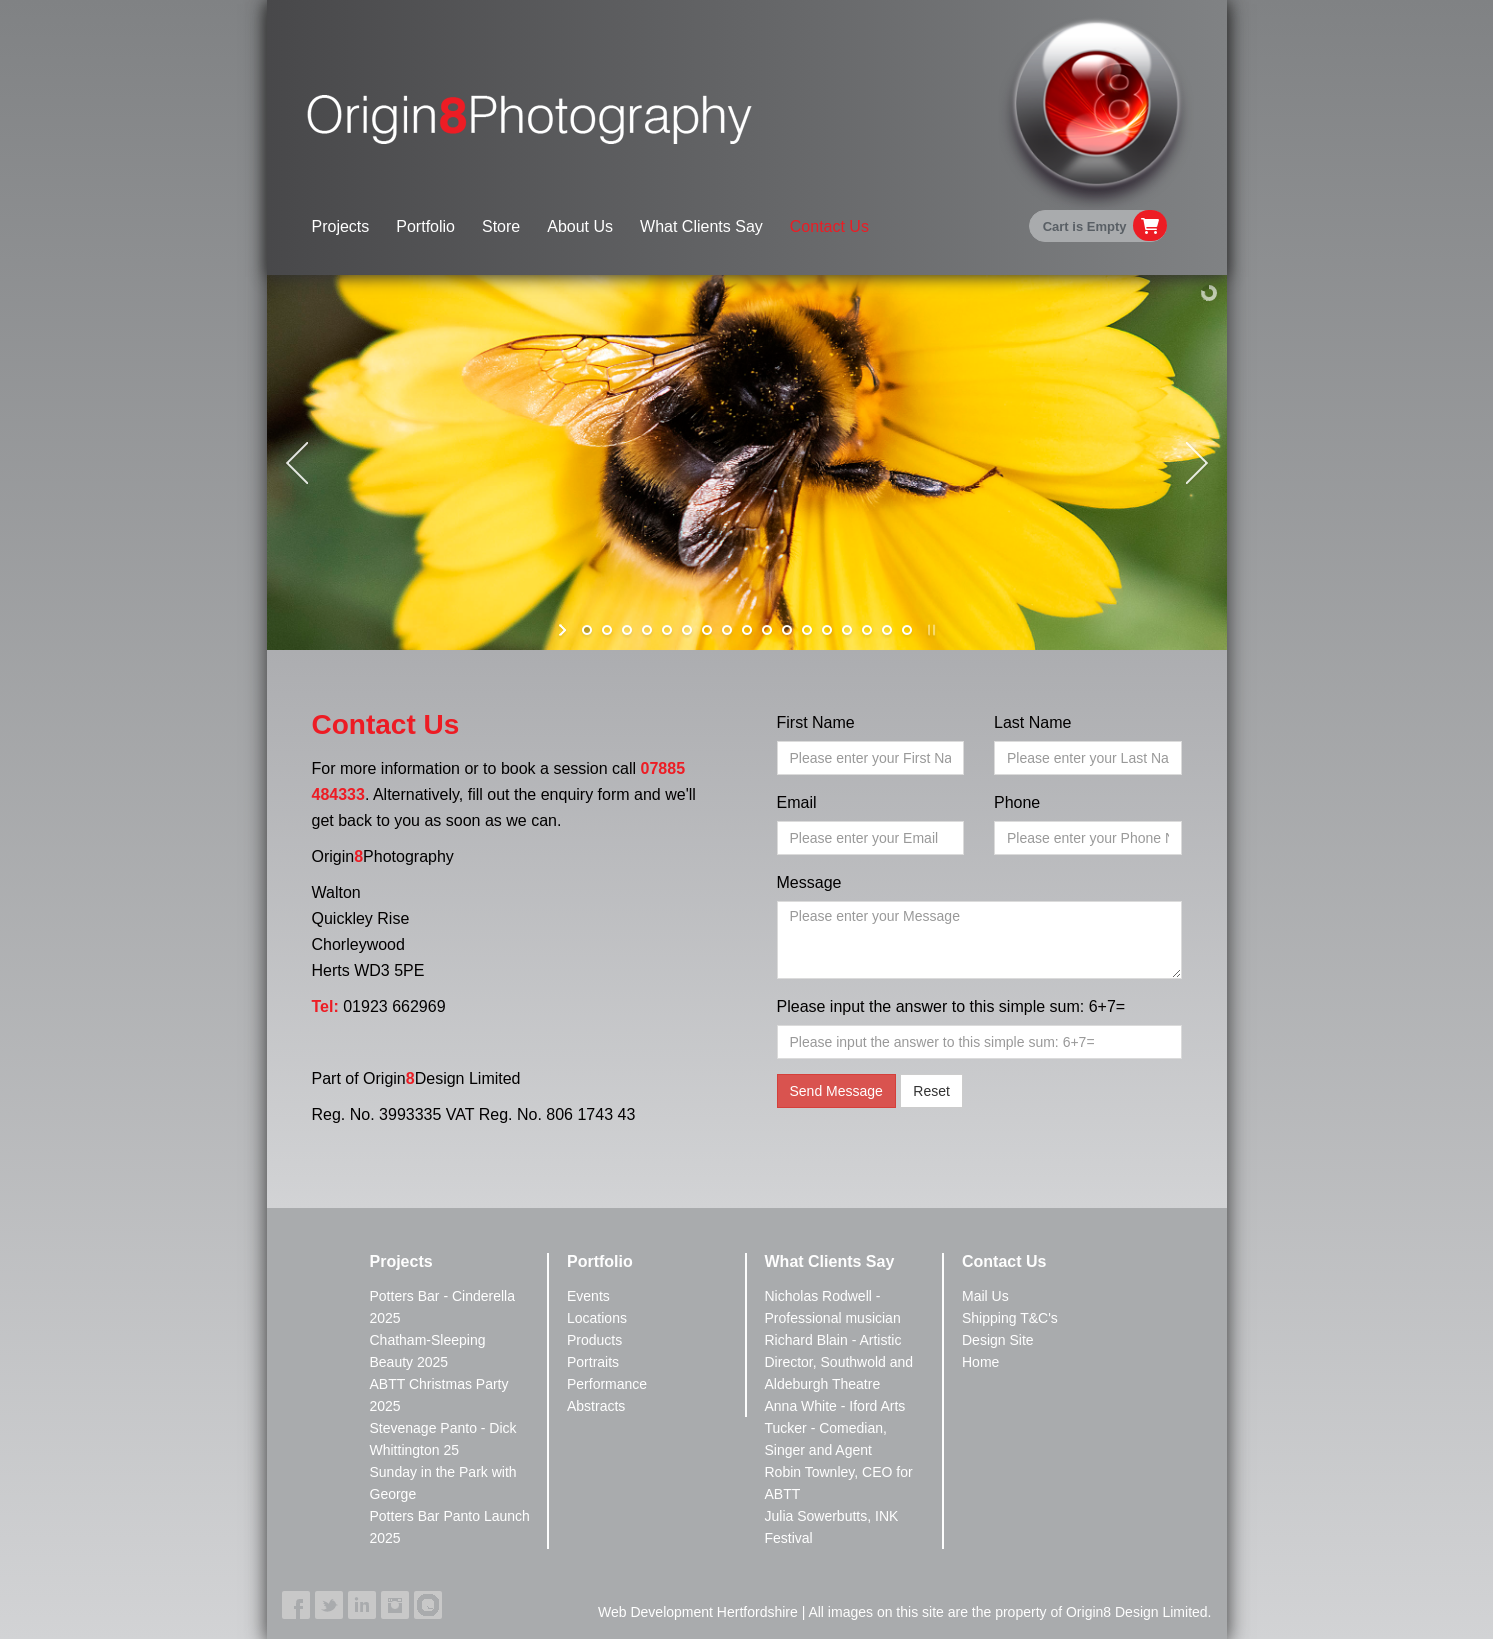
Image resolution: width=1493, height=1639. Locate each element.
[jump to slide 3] (627, 630)
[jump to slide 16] (887, 630)
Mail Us (985, 1296)
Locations (597, 1318)
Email (797, 802)
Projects (341, 226)
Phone (1017, 802)
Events (588, 1296)
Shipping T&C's (1010, 1318)
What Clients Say (701, 226)
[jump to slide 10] (767, 630)
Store (501, 226)
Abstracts (596, 1406)
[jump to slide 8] (727, 630)
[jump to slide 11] (787, 630)
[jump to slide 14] (847, 630)
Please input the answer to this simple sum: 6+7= (951, 1006)
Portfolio (425, 226)
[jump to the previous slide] (297, 463)
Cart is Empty (1085, 226)
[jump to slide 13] (827, 630)
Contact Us (829, 226)
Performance (607, 1384)
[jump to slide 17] (907, 630)
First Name (816, 722)
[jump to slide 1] (587, 630)
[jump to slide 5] (667, 630)
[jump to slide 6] (687, 630)
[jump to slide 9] (747, 630)
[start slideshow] (564, 630)
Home (980, 1362)
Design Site (998, 1340)
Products (594, 1340)
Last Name (1032, 722)
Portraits (593, 1362)
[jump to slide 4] (647, 630)
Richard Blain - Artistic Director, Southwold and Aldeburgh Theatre (839, 1362)
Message (809, 882)
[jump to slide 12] (807, 630)
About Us (580, 226)
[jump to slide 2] (607, 630)
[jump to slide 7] (707, 630)
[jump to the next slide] (1197, 463)
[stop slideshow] (929, 630)
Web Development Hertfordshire (698, 1612)
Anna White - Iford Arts (835, 1406)
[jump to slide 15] (867, 630)
